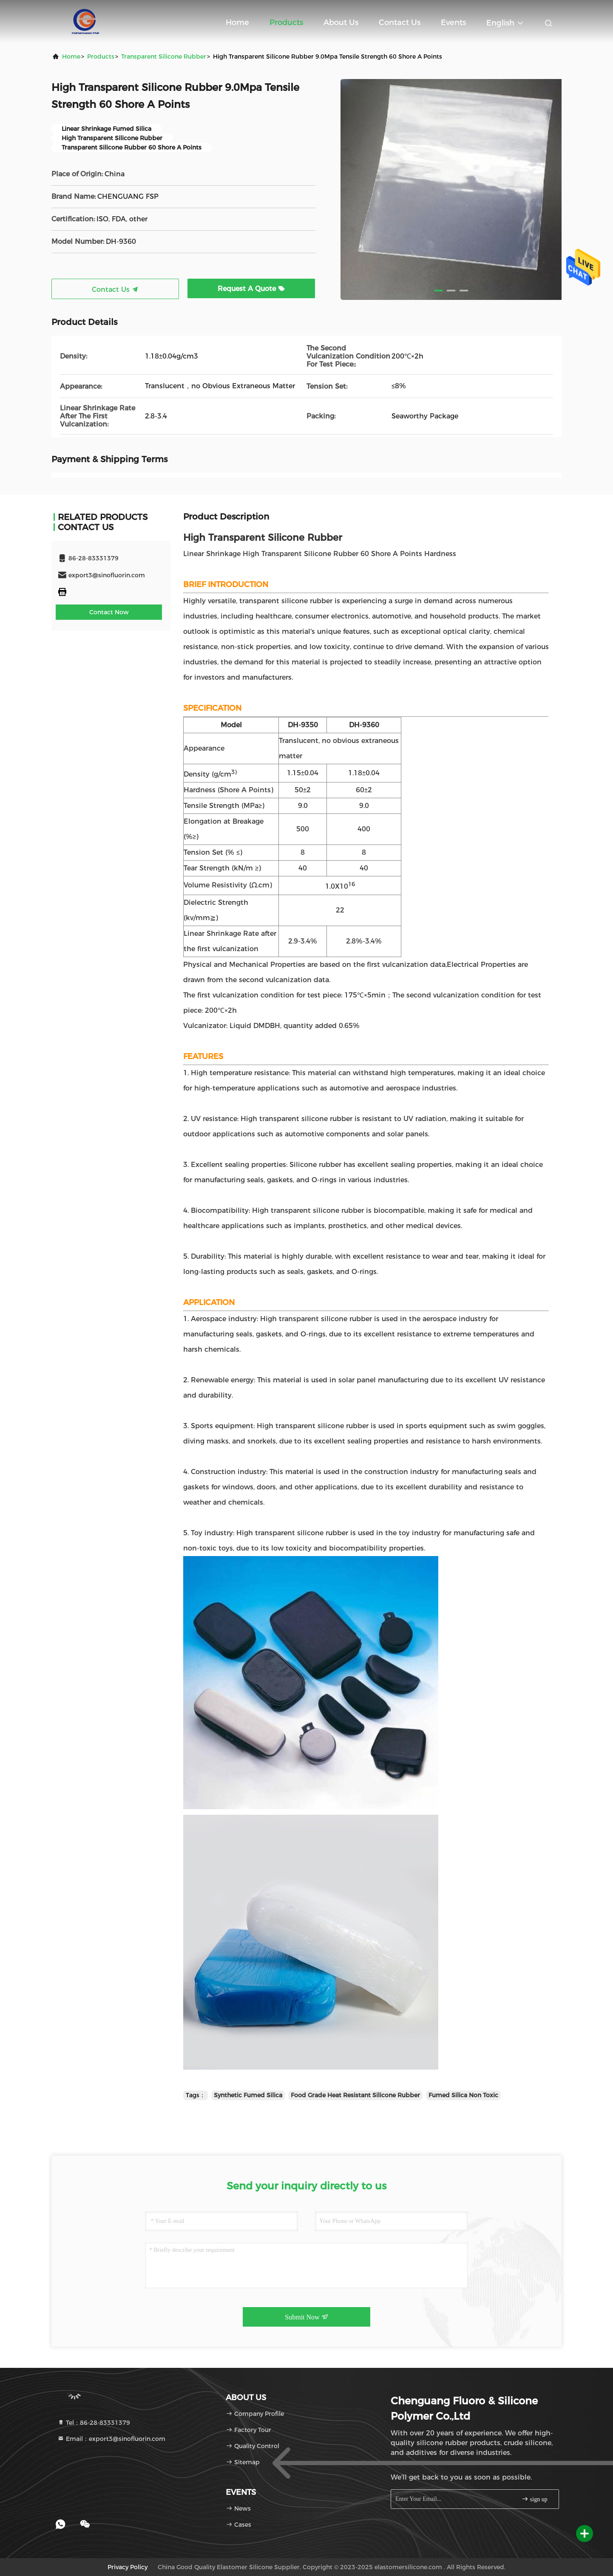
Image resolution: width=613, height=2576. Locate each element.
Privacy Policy (128, 2567)
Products (286, 22)
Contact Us (399, 22)
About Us (341, 22)
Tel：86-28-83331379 (93, 2422)
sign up (534, 2499)
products (100, 56)
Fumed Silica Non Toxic (463, 2095)
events (453, 22)
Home (237, 22)
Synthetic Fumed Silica (248, 2095)
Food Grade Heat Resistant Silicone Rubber (355, 2095)
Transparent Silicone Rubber (163, 56)
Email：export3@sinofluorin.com (111, 2439)
